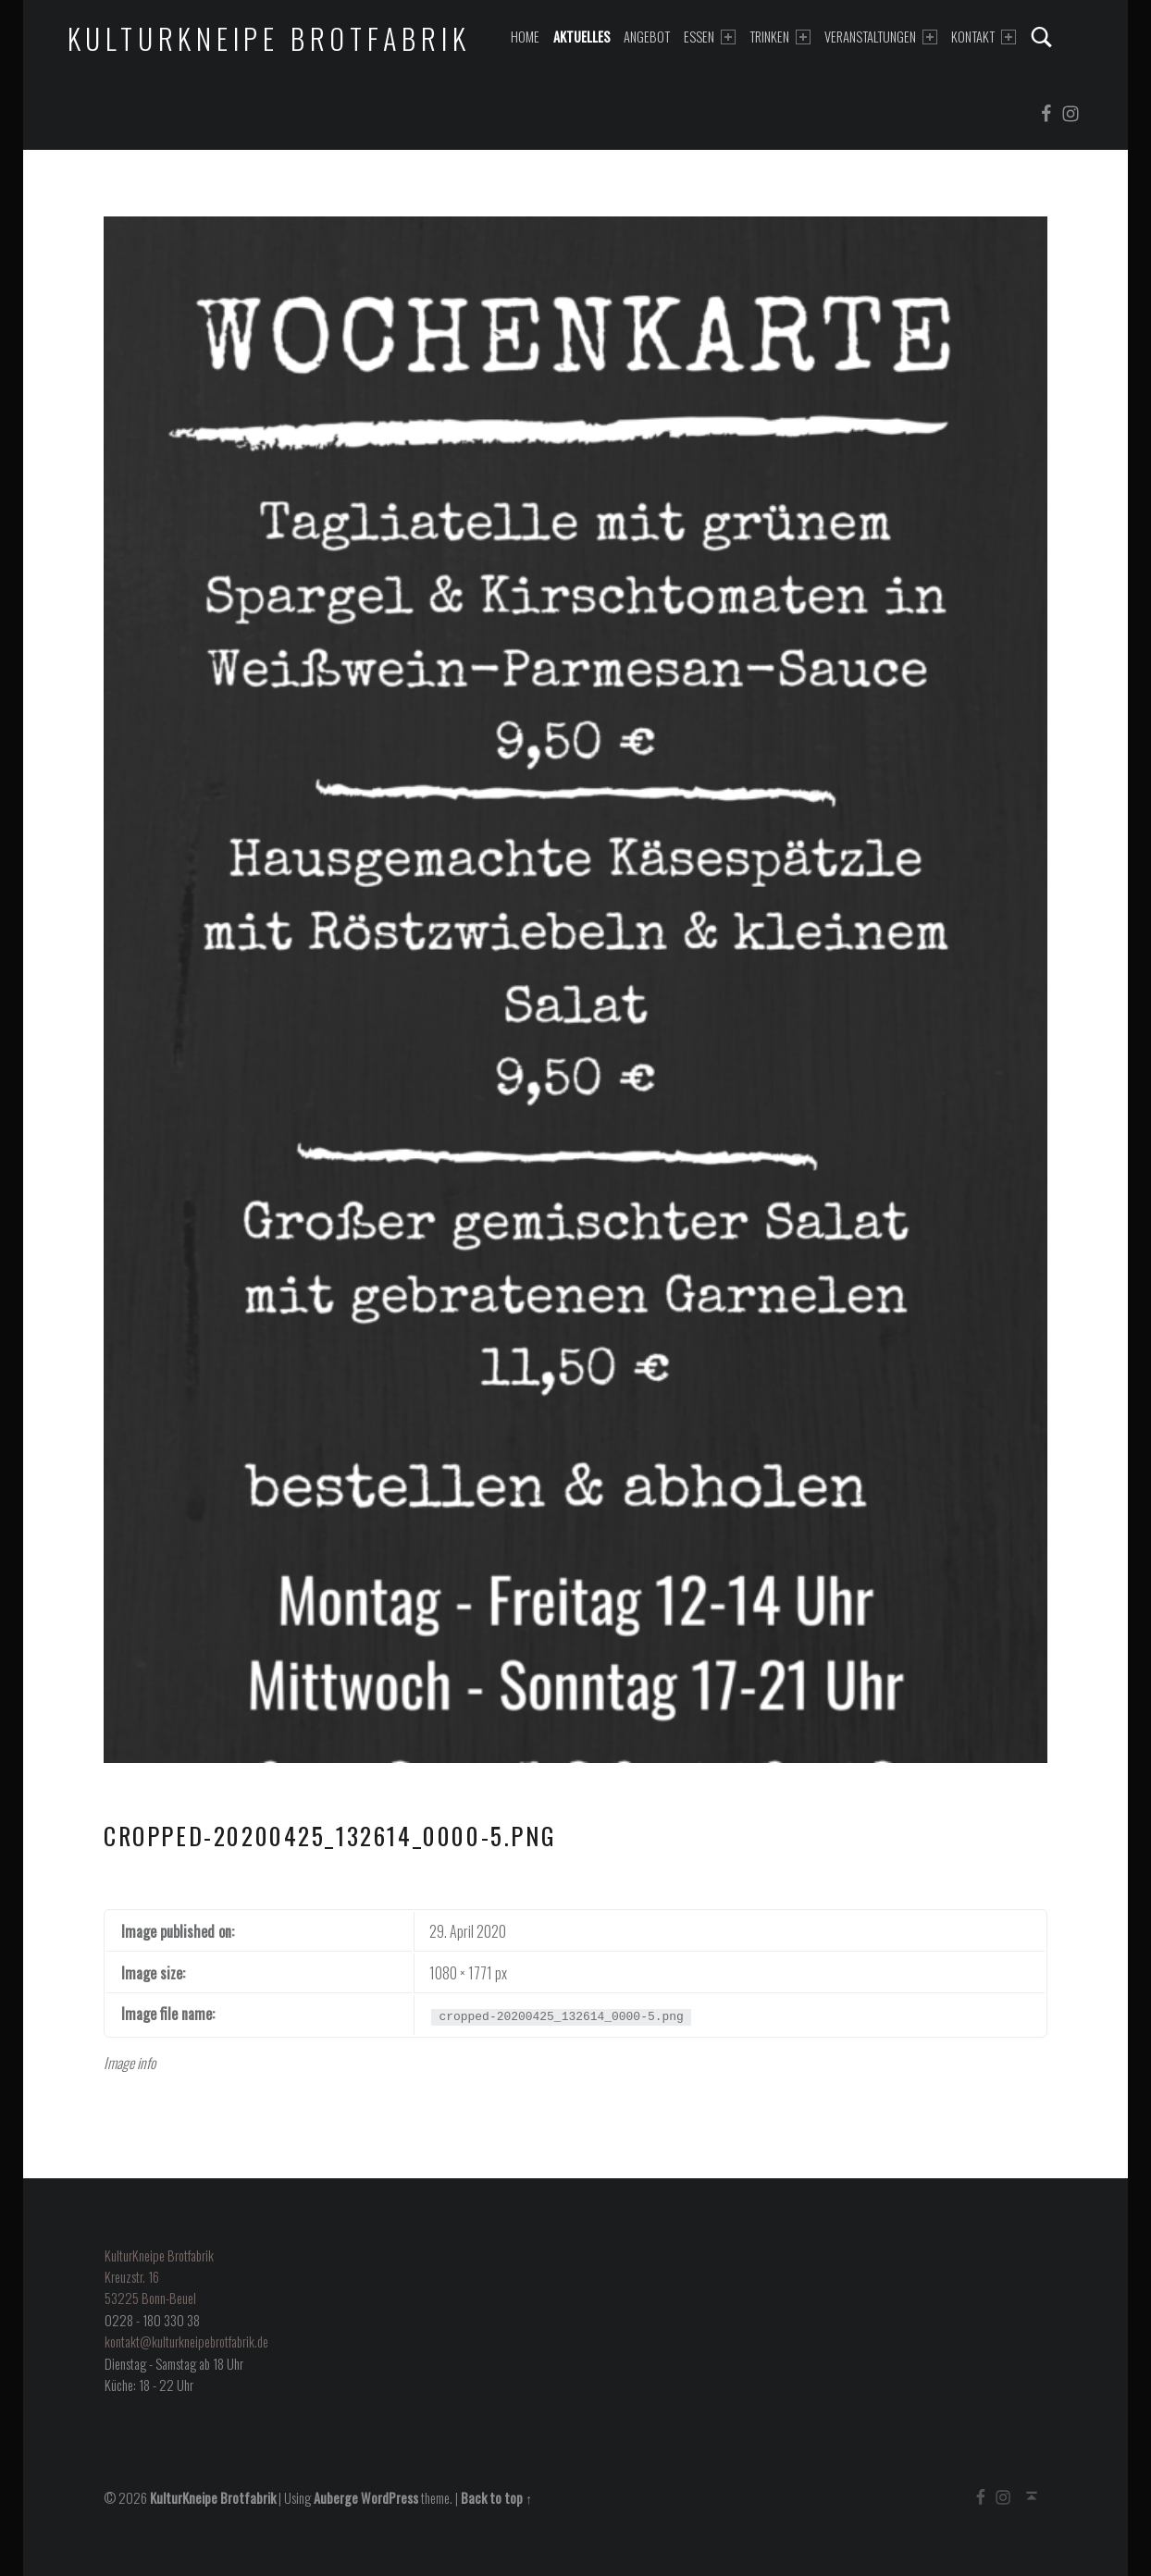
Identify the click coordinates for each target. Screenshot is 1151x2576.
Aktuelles (582, 36)
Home (525, 36)
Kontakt (983, 36)
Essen (710, 36)
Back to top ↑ (496, 2498)
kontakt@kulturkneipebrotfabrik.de (186, 2341)
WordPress (389, 2498)
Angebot (647, 36)
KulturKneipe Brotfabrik (269, 38)
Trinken (780, 36)
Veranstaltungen (880, 36)
